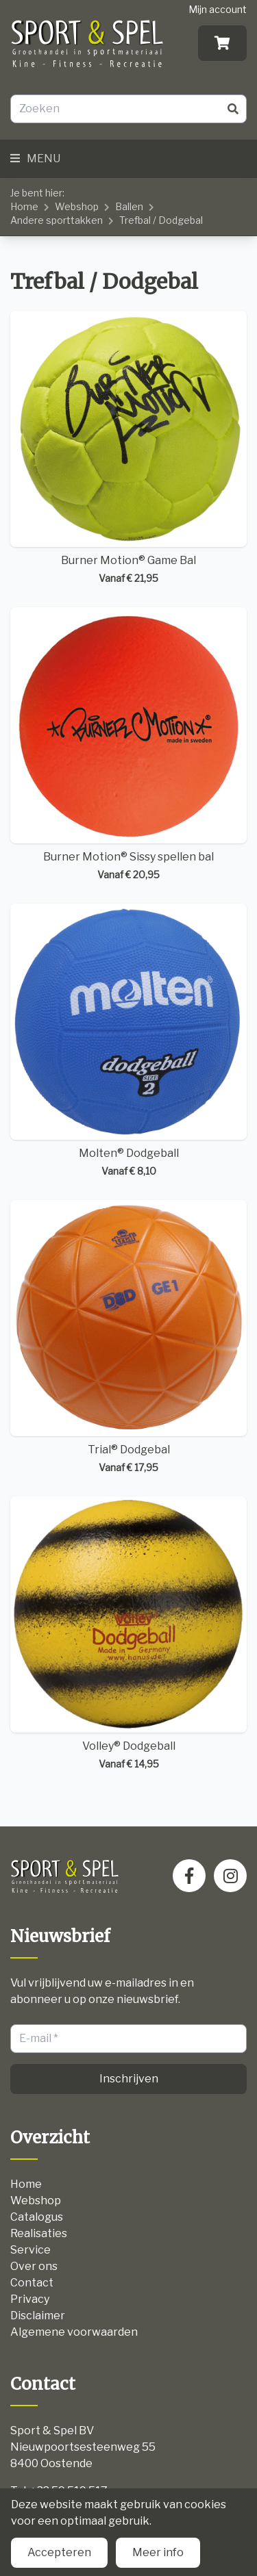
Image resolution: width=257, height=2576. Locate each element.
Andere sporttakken (56, 220)
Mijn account (217, 9)
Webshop (77, 206)
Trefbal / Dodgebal (161, 220)
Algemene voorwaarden (74, 2331)
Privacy (29, 2299)
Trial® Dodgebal (128, 1337)
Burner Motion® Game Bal (128, 448)
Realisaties (38, 2233)
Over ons (34, 2266)
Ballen (129, 206)
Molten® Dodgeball (128, 1041)
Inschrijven (128, 2078)
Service (30, 2249)
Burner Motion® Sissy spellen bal (128, 744)
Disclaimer (37, 2315)
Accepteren (59, 2552)
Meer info (158, 2552)
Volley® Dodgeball (128, 1633)
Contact (31, 2282)
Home (24, 206)
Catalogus (36, 2216)
